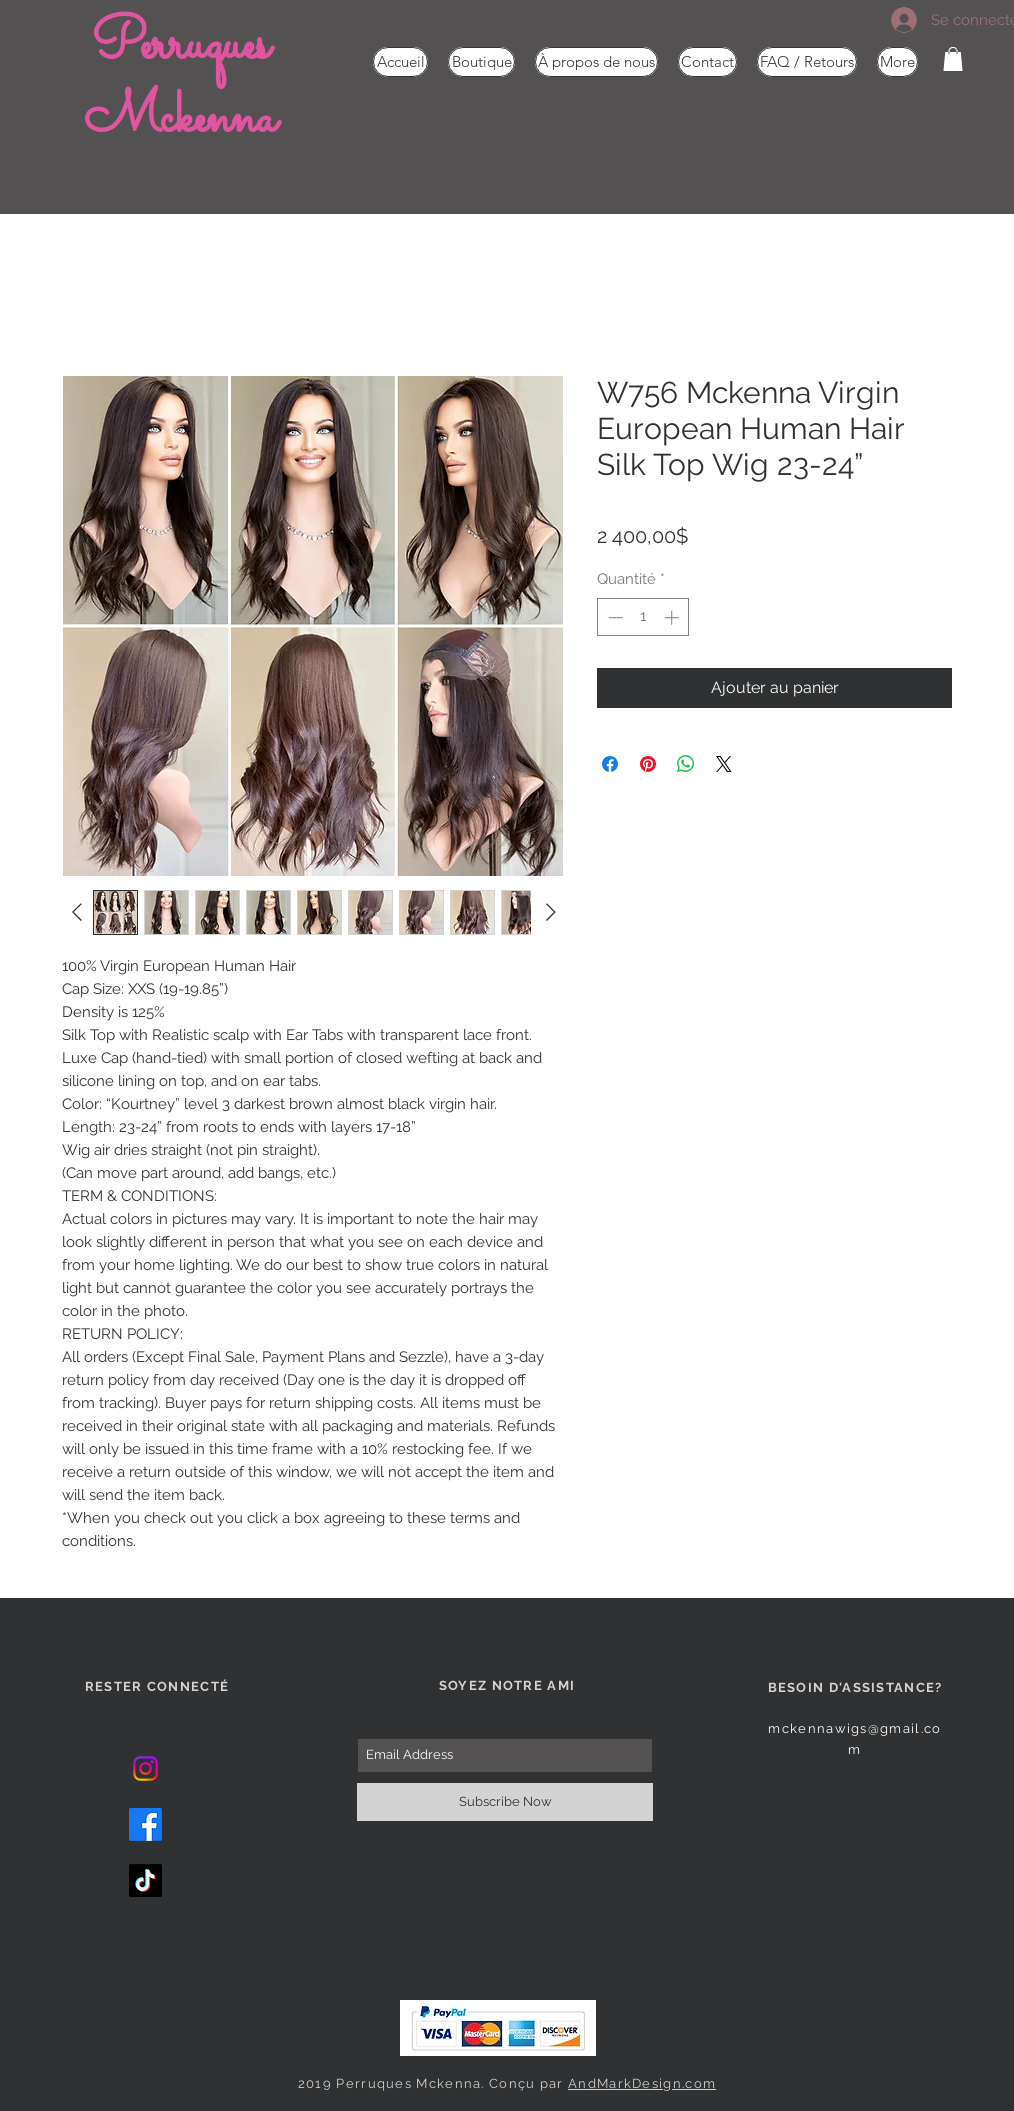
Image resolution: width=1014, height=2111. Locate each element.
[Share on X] (724, 764)
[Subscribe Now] (505, 1802)
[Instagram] (145, 1768)
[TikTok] (145, 1880)
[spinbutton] (643, 617)
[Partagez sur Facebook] (610, 764)
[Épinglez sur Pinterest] (648, 764)
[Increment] (673, 617)
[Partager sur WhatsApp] (686, 764)
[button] (953, 59)
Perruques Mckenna (180, 83)
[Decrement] (613, 617)
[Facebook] (145, 1824)
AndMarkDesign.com (642, 2083)
